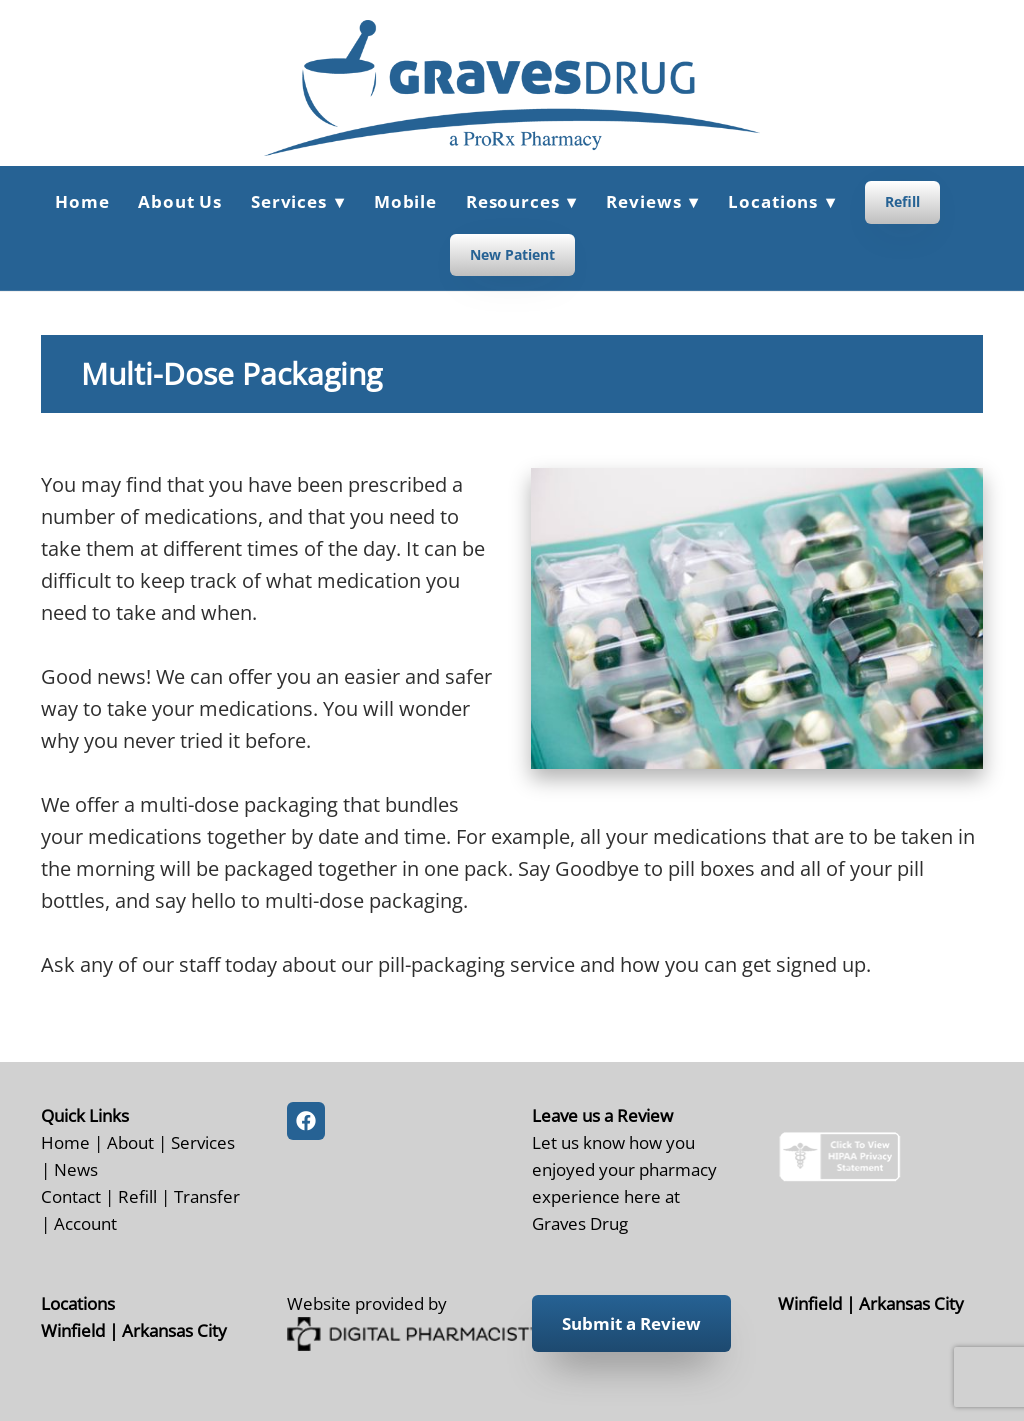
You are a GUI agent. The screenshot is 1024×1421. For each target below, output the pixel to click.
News (76, 1169)
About (130, 1142)
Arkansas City (174, 1330)
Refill (902, 201)
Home (82, 201)
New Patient (512, 254)
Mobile (405, 201)
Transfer (207, 1196)
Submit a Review (631, 1323)
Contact (71, 1196)
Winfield (73, 1330)
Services (203, 1142)
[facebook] (306, 1121)
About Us (180, 201)
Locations (782, 201)
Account (85, 1223)
